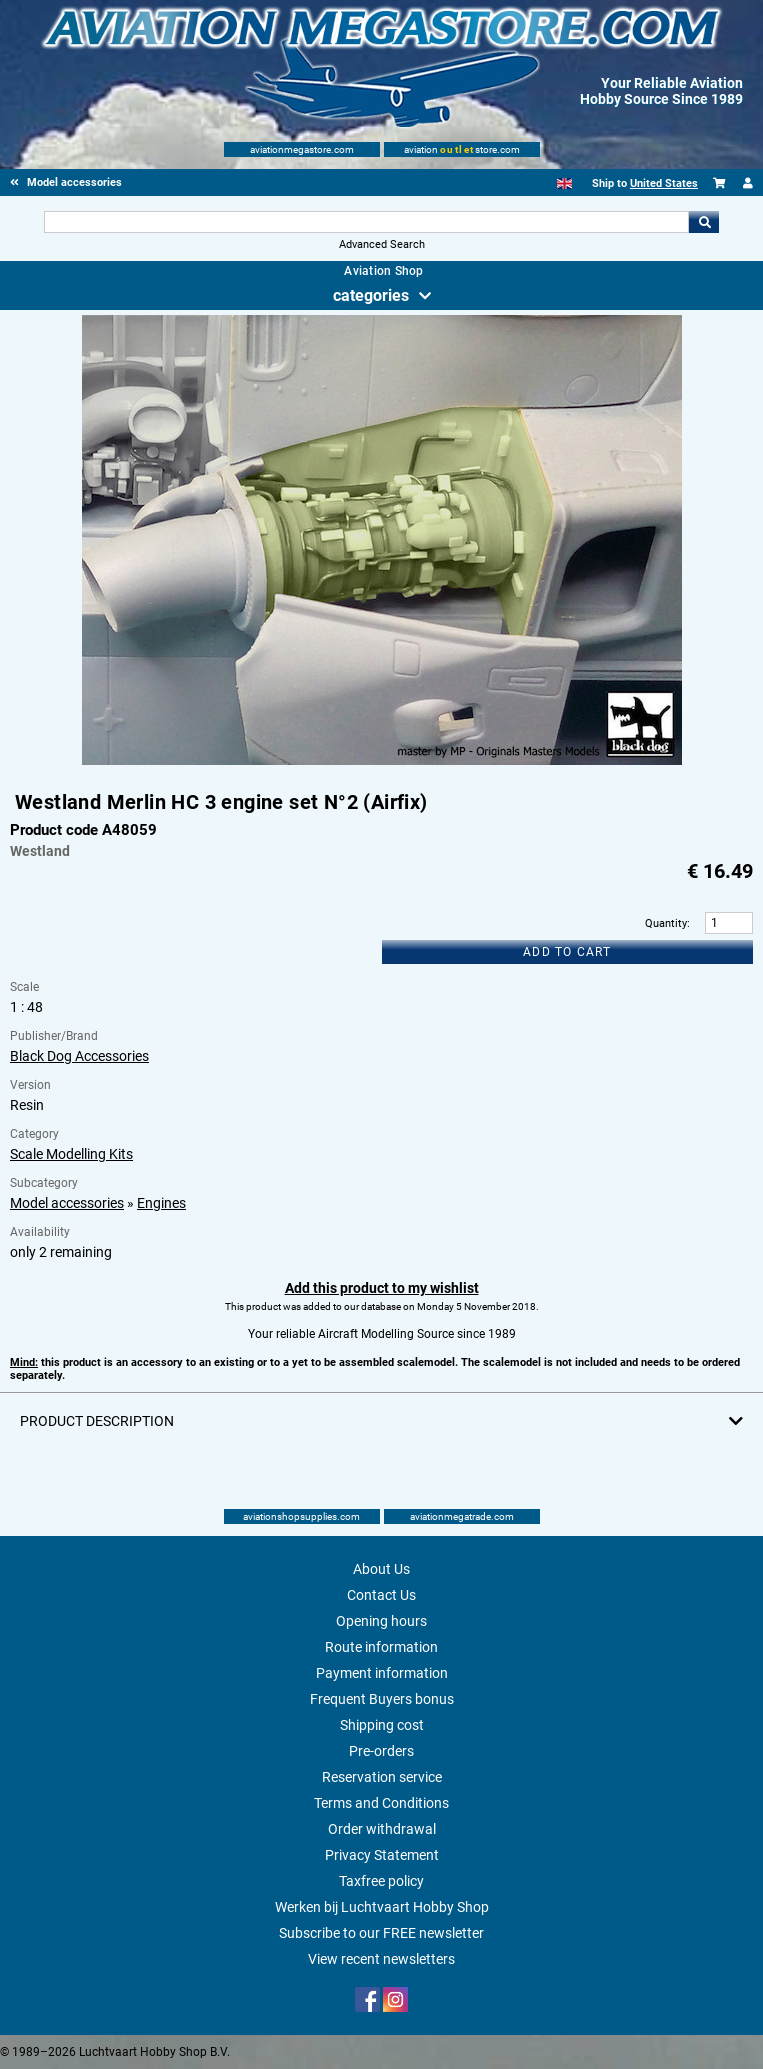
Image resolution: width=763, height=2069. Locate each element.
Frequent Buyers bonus (382, 1699)
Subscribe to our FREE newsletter (381, 1933)
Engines (161, 1203)
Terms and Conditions (381, 1803)
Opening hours (381, 1621)
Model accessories (67, 1203)
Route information (381, 1647)
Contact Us (381, 1595)
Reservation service (382, 1777)
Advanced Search (382, 244)
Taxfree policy (381, 1881)
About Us (381, 1569)
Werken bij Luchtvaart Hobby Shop (382, 1907)
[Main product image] (382, 761)
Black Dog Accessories (79, 1056)
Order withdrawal (382, 1829)
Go (704, 222)
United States (664, 183)
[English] (564, 183)
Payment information (382, 1673)
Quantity (666, 923)
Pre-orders (381, 1751)
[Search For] (366, 222)
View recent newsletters (381, 1959)
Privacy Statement (382, 1855)
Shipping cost (382, 1725)
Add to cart (567, 952)
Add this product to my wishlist (382, 1288)
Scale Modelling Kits (71, 1154)
